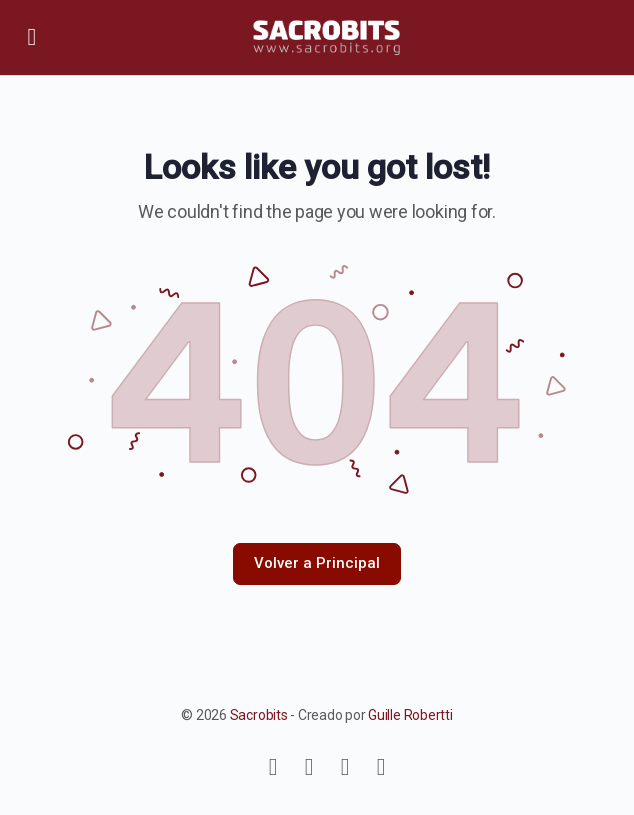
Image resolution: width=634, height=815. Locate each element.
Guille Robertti (410, 715)
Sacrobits (259, 715)
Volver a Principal (317, 563)
